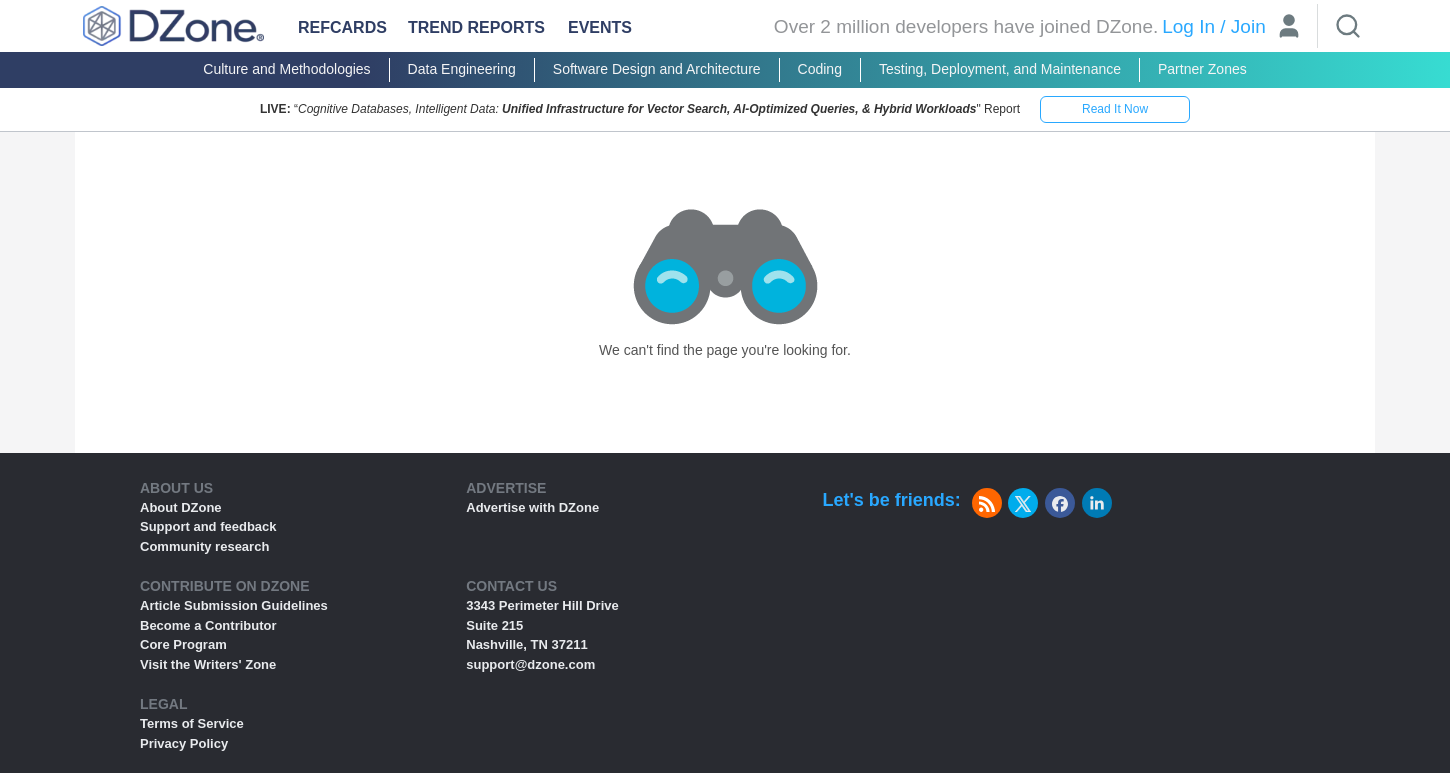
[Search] (1348, 26)
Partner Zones (1202, 69)
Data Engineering (462, 69)
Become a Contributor (208, 625)
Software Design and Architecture (657, 69)
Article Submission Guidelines (234, 605)
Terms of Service (192, 723)
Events (600, 27)
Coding (820, 69)
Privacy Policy (184, 743)
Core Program (183, 644)
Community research (204, 546)
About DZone (181, 507)
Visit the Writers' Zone (208, 664)
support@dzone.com (530, 664)
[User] (1289, 28)
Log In (1188, 26)
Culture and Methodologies (286, 69)
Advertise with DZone (532, 507)
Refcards (342, 27)
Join (1248, 26)
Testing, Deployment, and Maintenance (1000, 69)
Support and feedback (208, 526)
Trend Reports (476, 27)
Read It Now (1115, 109)
